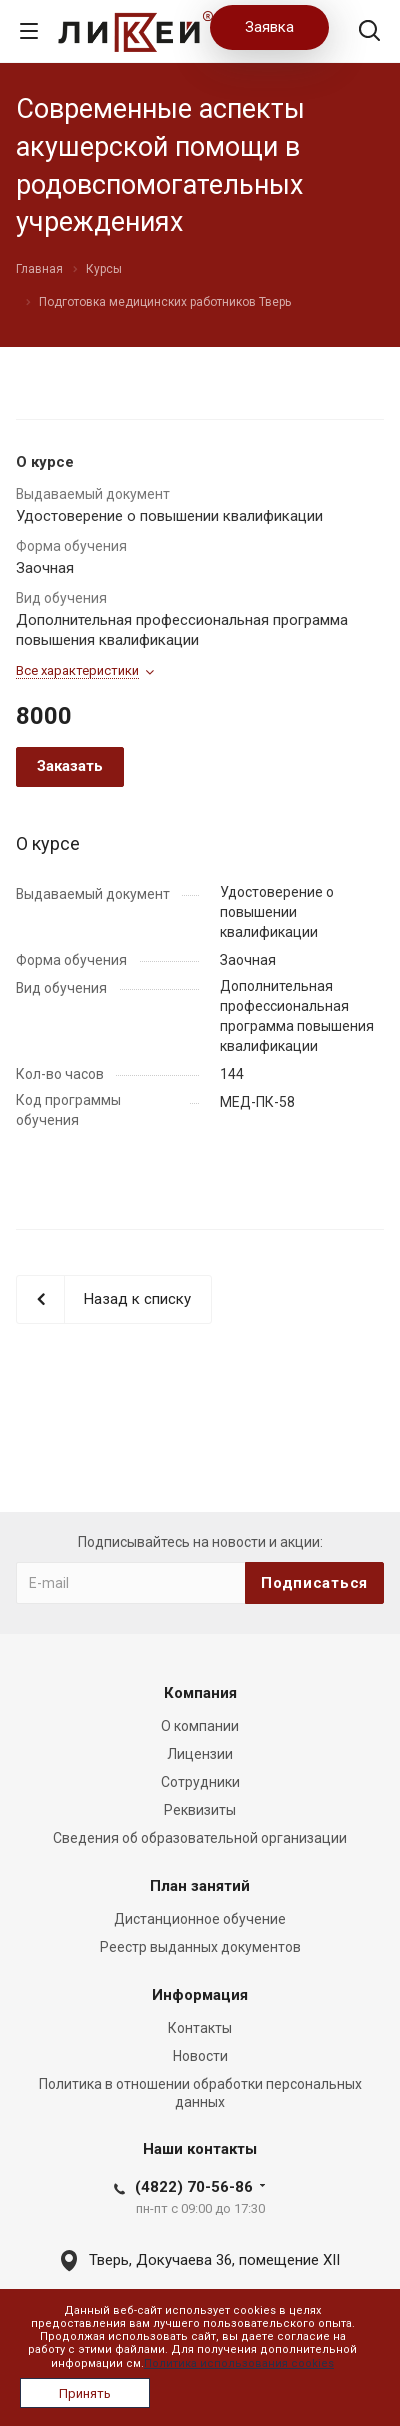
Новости (200, 2056)
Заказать (70, 766)
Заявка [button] (269, 27)
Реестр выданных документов (200, 1947)
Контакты (200, 2028)
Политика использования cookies (239, 2363)
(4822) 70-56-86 (194, 2187)
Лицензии (200, 1754)
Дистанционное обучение (200, 1919)
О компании (200, 1726)
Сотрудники (200, 1782)
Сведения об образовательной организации (200, 1838)
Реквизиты (200, 1810)
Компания (200, 1693)
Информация (200, 1995)
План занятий (200, 1886)
